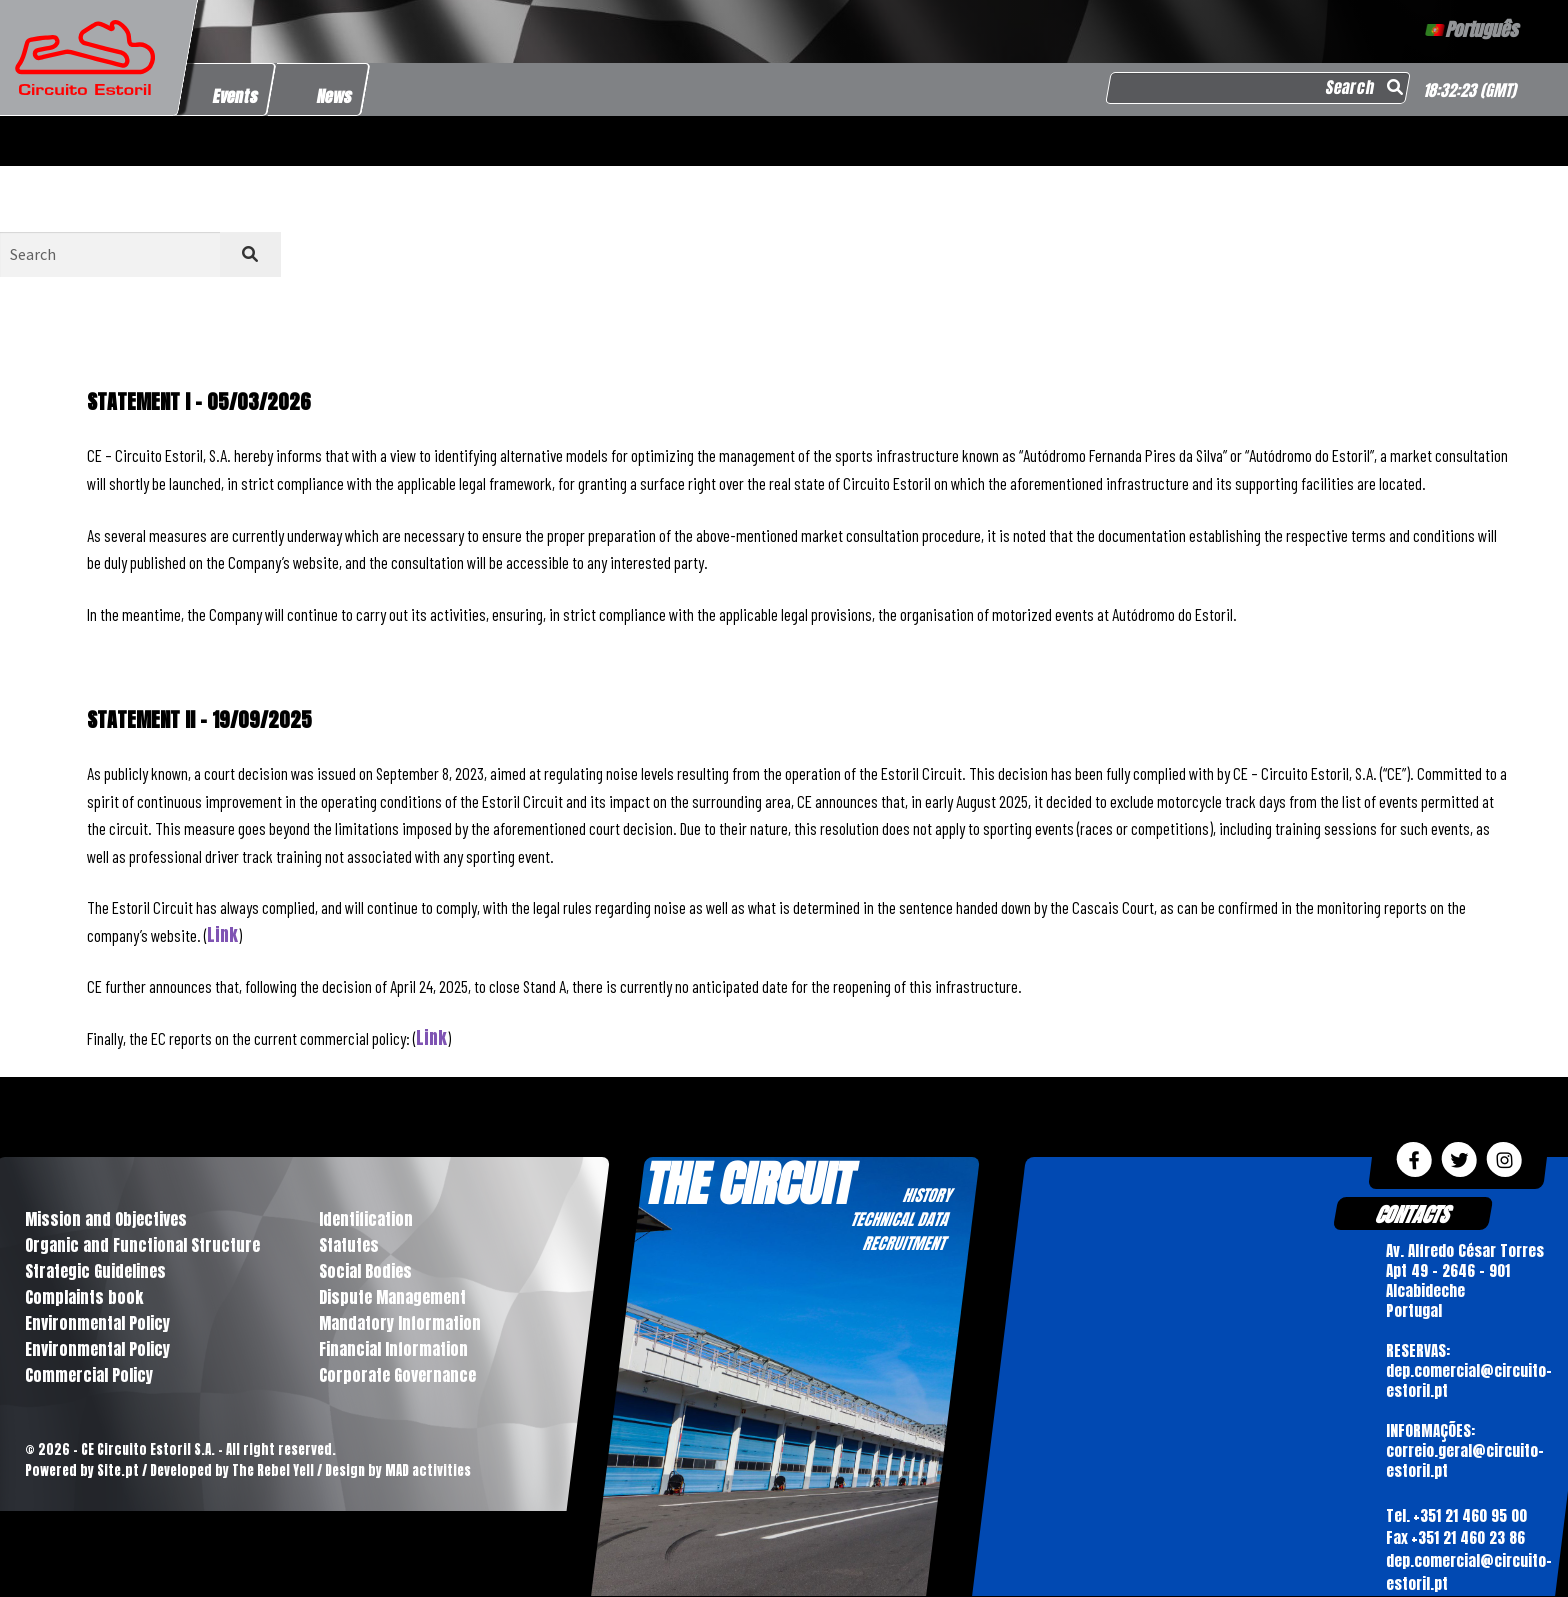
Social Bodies (365, 1271)
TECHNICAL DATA (899, 1219)
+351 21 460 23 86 (1467, 1538)
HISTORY (926, 1195)
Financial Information (393, 1349)
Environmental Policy (97, 1323)
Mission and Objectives (106, 1219)
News (335, 96)
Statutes (349, 1245)
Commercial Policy (89, 1375)
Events (236, 96)
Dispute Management (392, 1297)
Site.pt (118, 1470)
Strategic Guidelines (95, 1271)
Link (222, 935)
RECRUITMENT (903, 1243)
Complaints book (84, 1297)
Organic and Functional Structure (142, 1245)
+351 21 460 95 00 (1469, 1515)
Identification (366, 1219)
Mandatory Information (400, 1323)
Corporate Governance (397, 1375)
